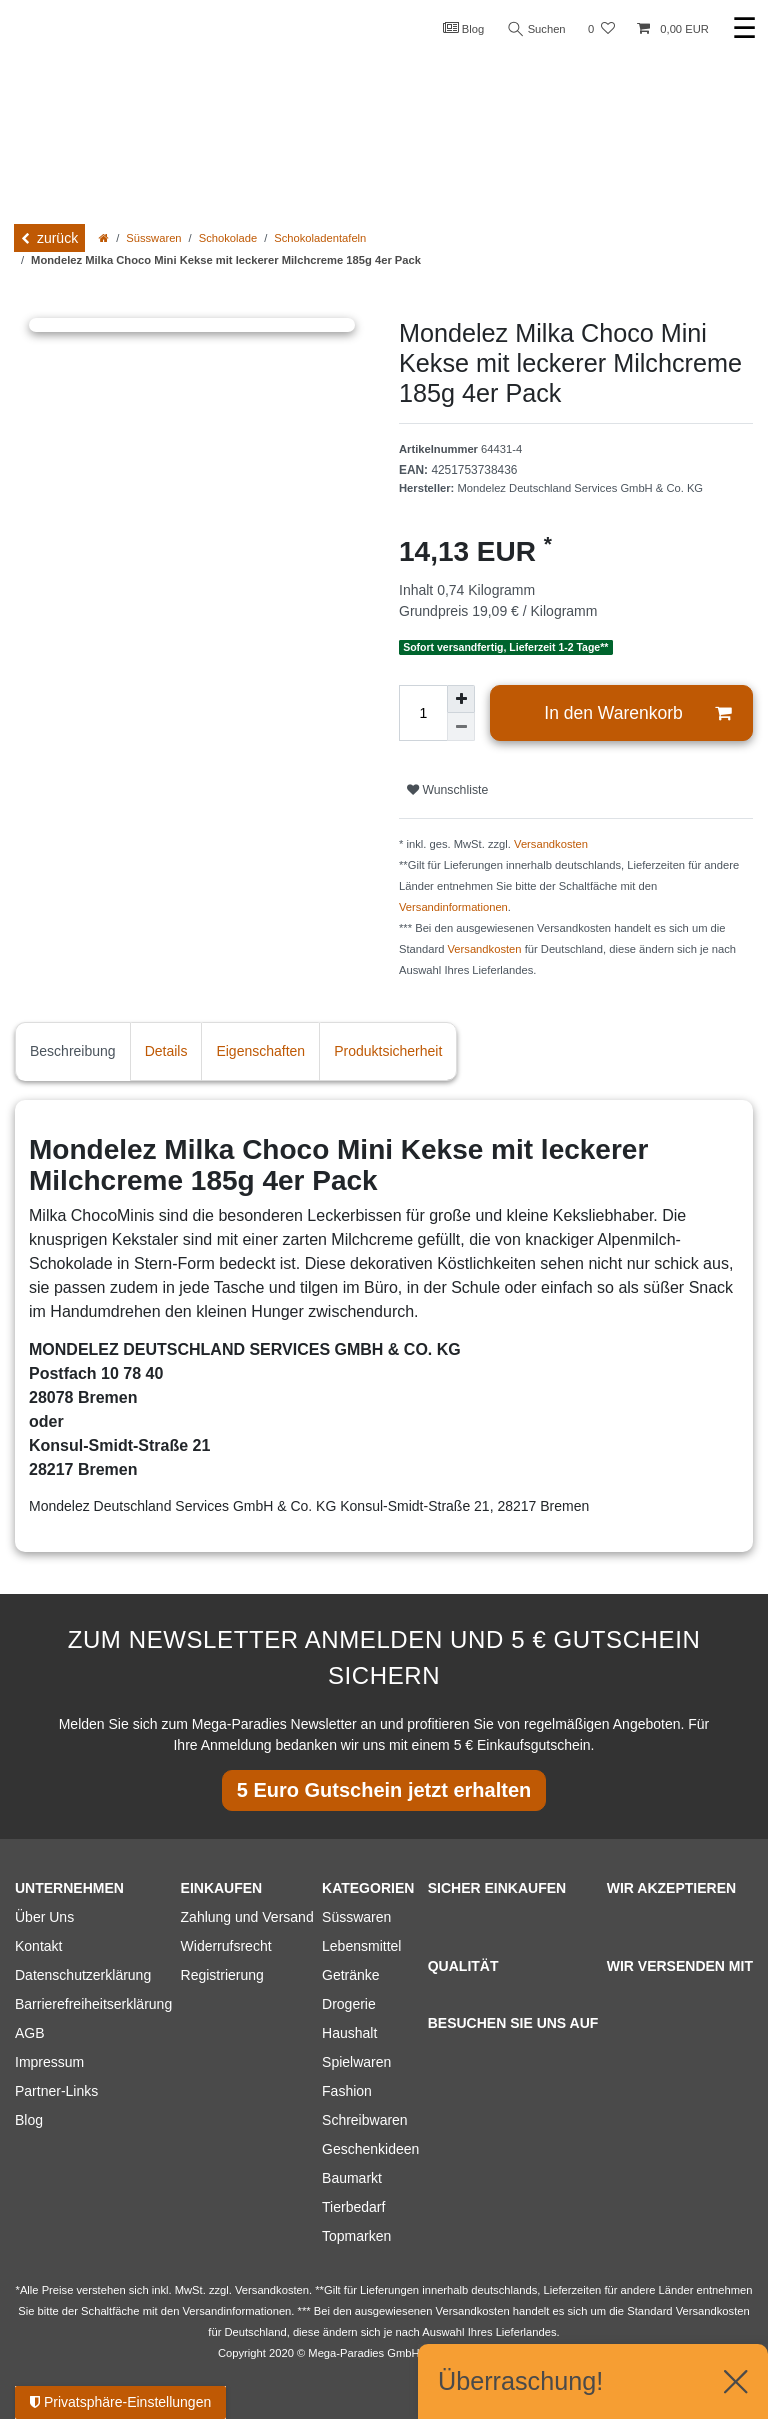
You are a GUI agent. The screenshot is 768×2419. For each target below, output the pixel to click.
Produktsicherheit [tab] (388, 1051)
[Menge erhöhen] (461, 699)
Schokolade (228, 238)
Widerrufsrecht (226, 1946)
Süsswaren (153, 238)
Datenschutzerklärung (83, 1975)
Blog (464, 28)
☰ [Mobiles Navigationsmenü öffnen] (744, 28)
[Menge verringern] (461, 727)
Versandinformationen (453, 907)
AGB (30, 2033)
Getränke (351, 1975)
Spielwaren (356, 2062)
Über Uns (44, 1917)
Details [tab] (166, 1051)
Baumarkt (352, 2178)
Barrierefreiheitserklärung (93, 2004)
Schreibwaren (365, 2120)
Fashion (347, 2091)
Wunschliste (447, 790)
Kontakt (38, 1946)
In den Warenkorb (637, 713)
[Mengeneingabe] (423, 713)
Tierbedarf (353, 2207)
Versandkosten (551, 844)
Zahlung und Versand (247, 1917)
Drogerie (349, 2004)
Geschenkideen (370, 2149)
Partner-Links (56, 2091)
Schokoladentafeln (320, 238)
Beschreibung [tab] (73, 1051)
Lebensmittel (361, 1946)
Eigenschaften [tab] (260, 1051)
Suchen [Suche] (537, 29)
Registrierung (222, 1975)
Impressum (49, 2062)
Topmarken (356, 2236)
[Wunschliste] (601, 29)
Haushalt (349, 2033)
